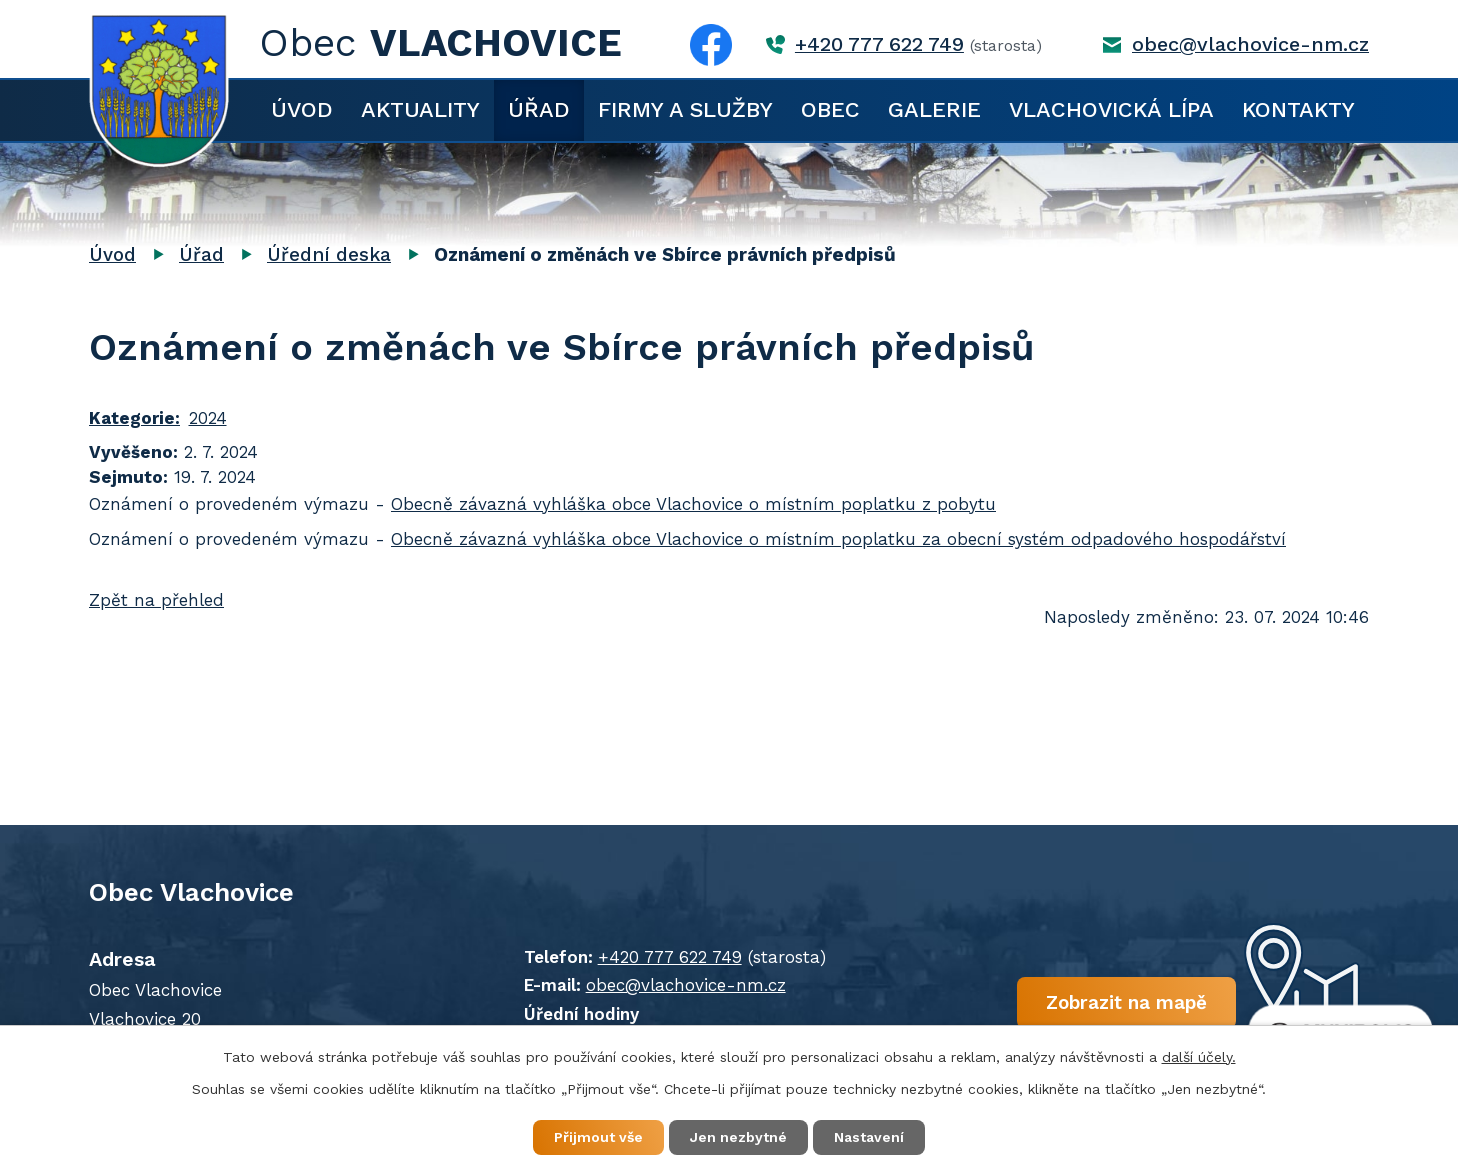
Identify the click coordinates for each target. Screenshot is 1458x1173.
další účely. (1199, 1057)
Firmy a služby (685, 109)
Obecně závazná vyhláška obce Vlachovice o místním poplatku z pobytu (693, 504)
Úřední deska (329, 254)
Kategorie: (134, 418)
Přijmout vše (598, 1137)
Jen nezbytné (738, 1137)
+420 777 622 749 (879, 44)
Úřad (539, 109)
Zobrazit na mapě (1126, 1001)
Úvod (302, 109)
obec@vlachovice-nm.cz (1250, 44)
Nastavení (869, 1137)
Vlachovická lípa (1111, 109)
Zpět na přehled (156, 600)
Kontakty (1298, 109)
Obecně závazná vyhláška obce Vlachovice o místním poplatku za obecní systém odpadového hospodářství (838, 539)
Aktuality (420, 109)
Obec (830, 109)
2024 (208, 418)
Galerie (934, 109)
